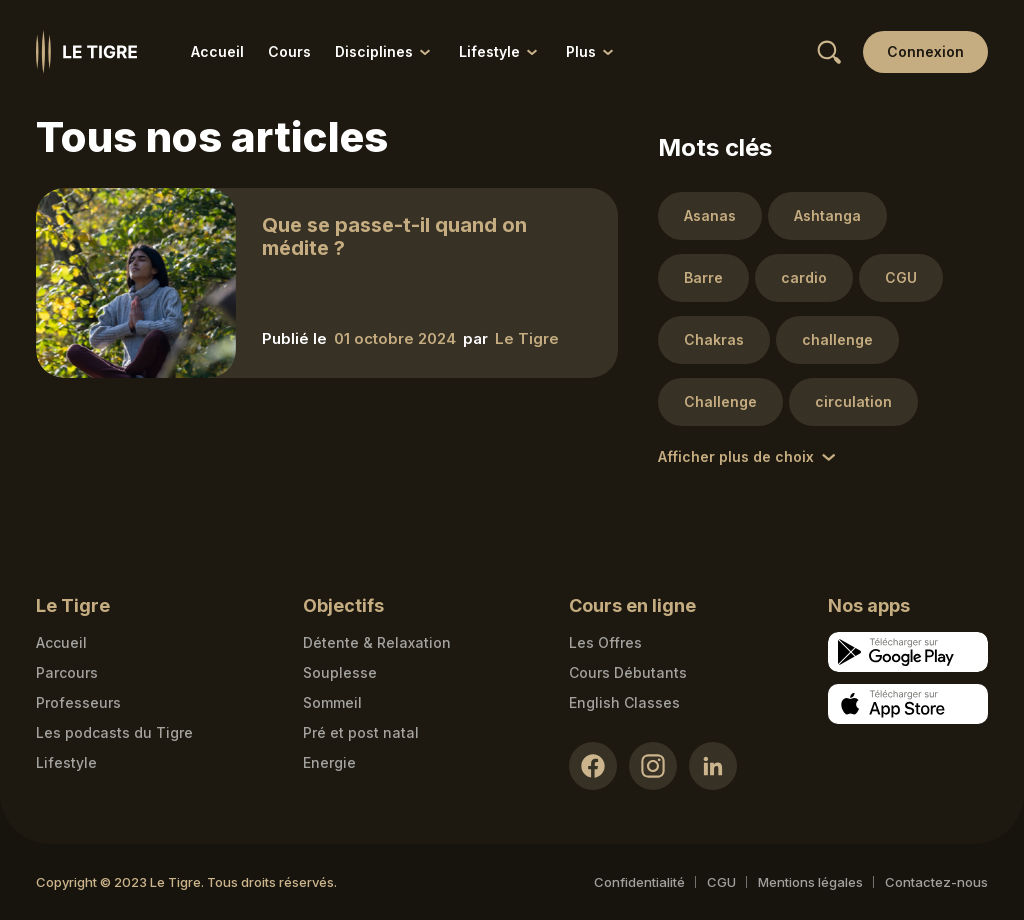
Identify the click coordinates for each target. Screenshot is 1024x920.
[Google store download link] (908, 652)
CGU (721, 882)
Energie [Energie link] (329, 762)
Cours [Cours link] (289, 51)
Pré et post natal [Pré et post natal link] (361, 732)
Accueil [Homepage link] (61, 642)
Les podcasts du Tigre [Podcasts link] (114, 732)
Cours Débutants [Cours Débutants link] (628, 672)
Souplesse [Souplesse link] (340, 672)
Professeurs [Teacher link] (78, 702)
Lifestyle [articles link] (66, 762)
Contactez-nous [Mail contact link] (936, 882)
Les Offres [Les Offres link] (605, 642)
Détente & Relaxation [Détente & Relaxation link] (377, 642)
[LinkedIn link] (713, 766)
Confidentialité (639, 882)
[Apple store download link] (908, 704)
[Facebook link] (593, 766)
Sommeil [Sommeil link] (332, 702)
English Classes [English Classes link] (624, 702)
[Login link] (925, 52)
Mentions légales (810, 882)
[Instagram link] (653, 766)
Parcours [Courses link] (67, 672)
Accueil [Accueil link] (217, 51)
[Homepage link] (86, 52)
